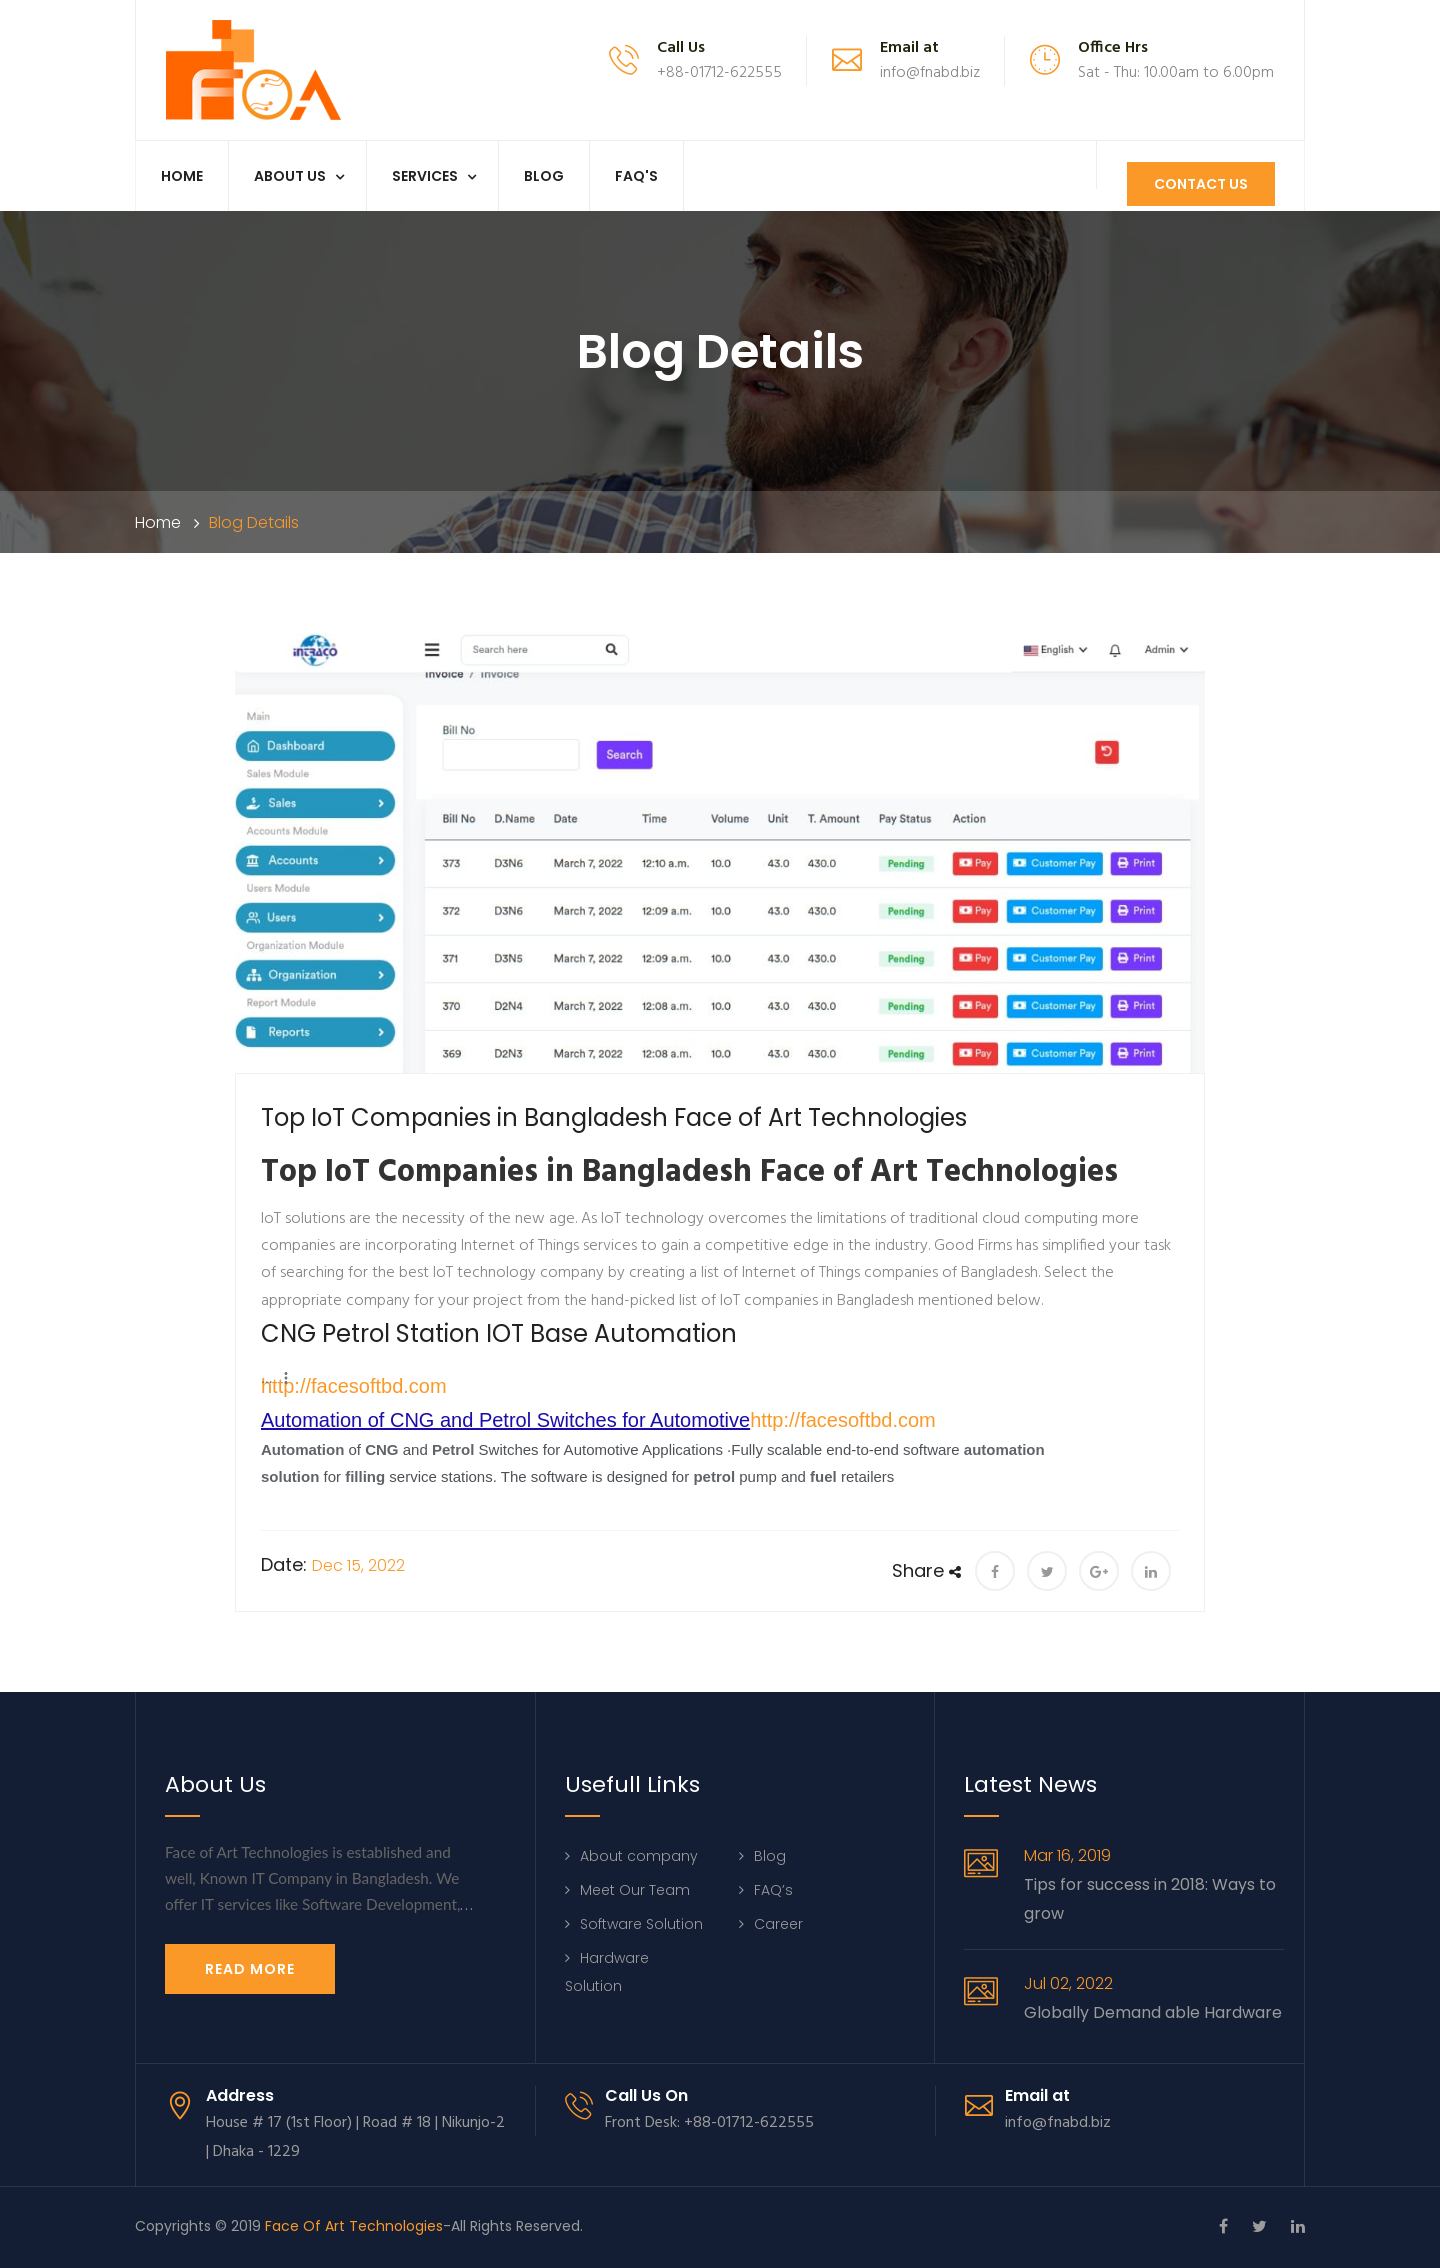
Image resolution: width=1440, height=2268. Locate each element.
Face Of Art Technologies (354, 2226)
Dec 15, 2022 (358, 1565)
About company (639, 1856)
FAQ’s (773, 1890)
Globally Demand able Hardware (1153, 2012)
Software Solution (641, 1924)
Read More (250, 1969)
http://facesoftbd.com (354, 1386)
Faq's (636, 176)
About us (290, 176)
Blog (544, 176)
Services (425, 176)
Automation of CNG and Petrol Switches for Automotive (505, 1420)
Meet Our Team (635, 1890)
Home (182, 176)
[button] (277, 1378)
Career (778, 1924)
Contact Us (1200, 184)
